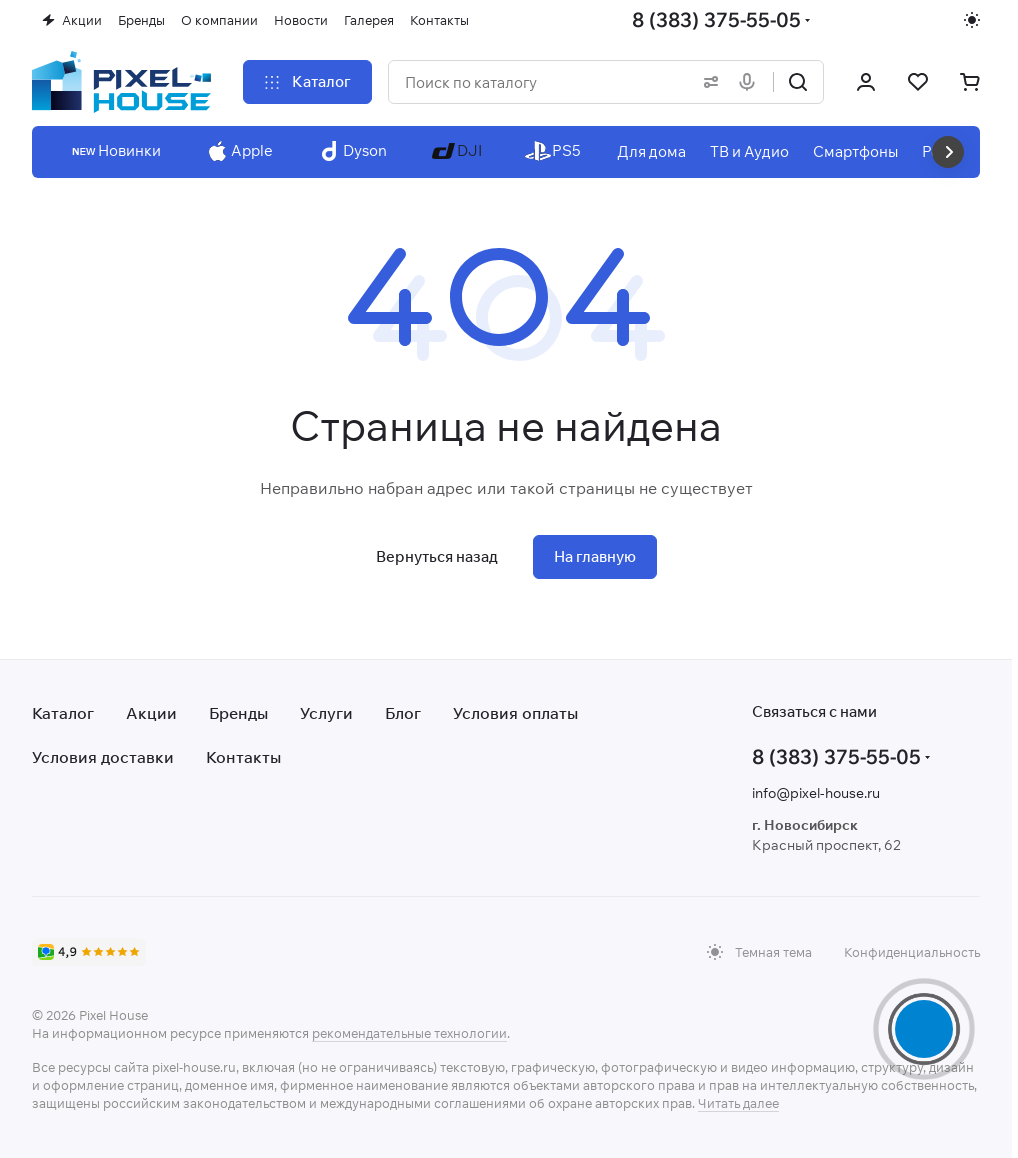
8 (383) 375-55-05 (716, 19)
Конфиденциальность (912, 952)
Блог (403, 713)
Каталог (63, 713)
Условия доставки (103, 757)
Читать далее (738, 1103)
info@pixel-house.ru (816, 793)
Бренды (238, 713)
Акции (151, 713)
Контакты (243, 757)
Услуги (326, 713)
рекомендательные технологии (409, 1033)
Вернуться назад (437, 556)
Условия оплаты (515, 713)
